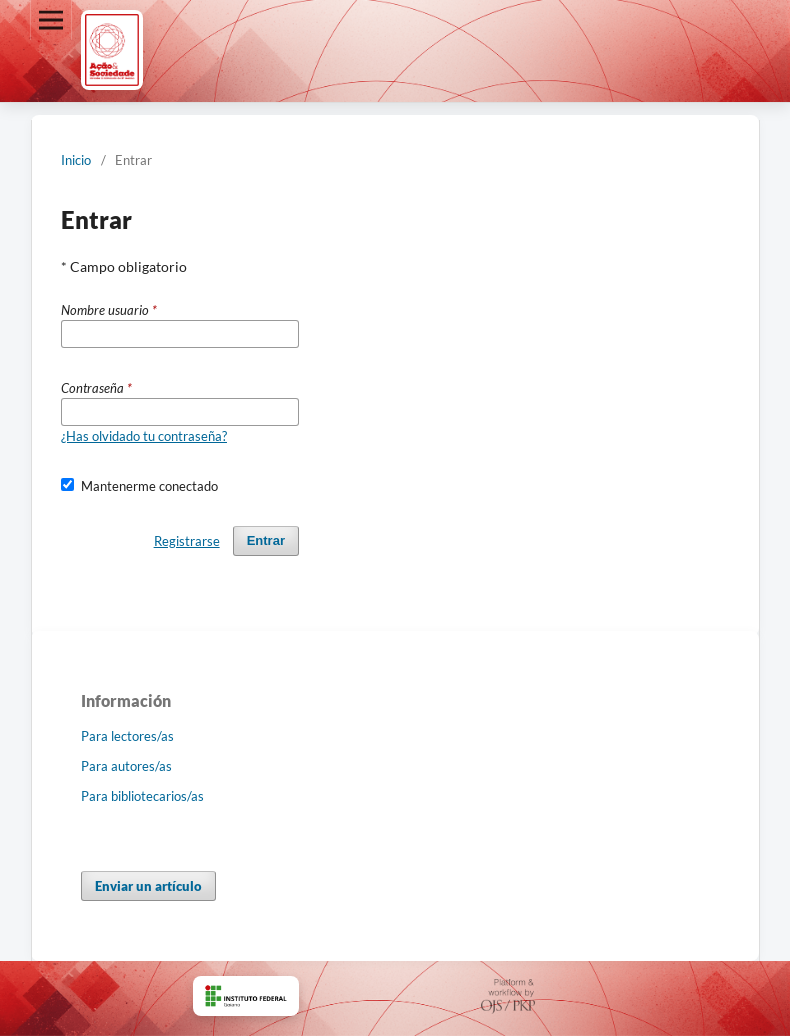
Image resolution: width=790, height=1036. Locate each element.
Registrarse (187, 541)
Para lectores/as (127, 736)
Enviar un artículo (148, 886)
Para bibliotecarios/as (142, 796)
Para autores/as (126, 766)
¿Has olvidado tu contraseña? (144, 436)
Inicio (76, 160)
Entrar (266, 540)
